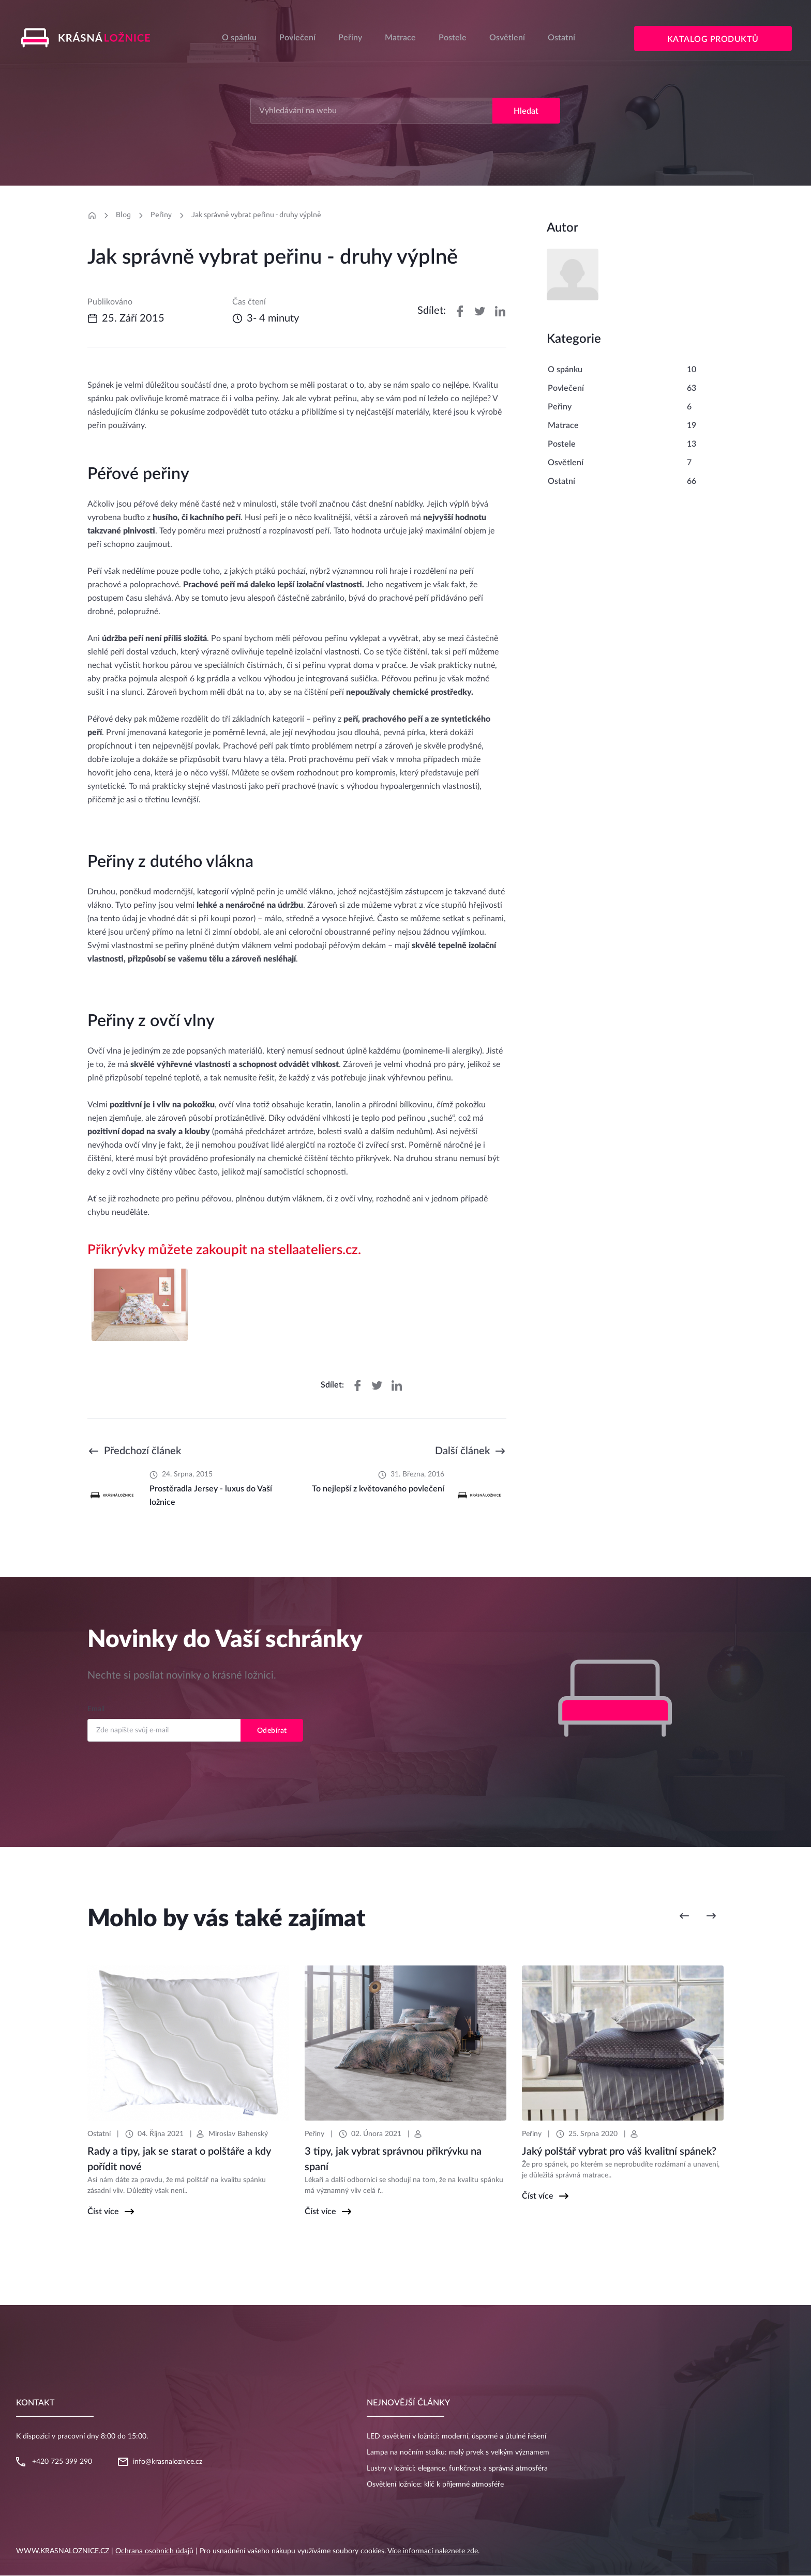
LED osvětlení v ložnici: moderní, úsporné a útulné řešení (456, 2437)
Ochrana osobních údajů (154, 2551)
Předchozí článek (142, 1451)
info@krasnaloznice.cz (167, 2462)
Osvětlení (507, 38)
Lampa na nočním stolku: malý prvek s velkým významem (458, 2453)
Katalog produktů (714, 40)
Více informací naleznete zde (432, 2551)
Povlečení (297, 38)
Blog (123, 215)
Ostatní (561, 38)
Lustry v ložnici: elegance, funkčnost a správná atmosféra (457, 2469)
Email (95, 1709)
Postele (453, 38)
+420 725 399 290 (62, 2462)
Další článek (462, 1451)
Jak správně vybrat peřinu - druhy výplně (256, 215)
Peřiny (350, 38)
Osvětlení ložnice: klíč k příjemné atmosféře (435, 2485)
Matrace (400, 38)
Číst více (103, 2212)
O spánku (239, 38)
